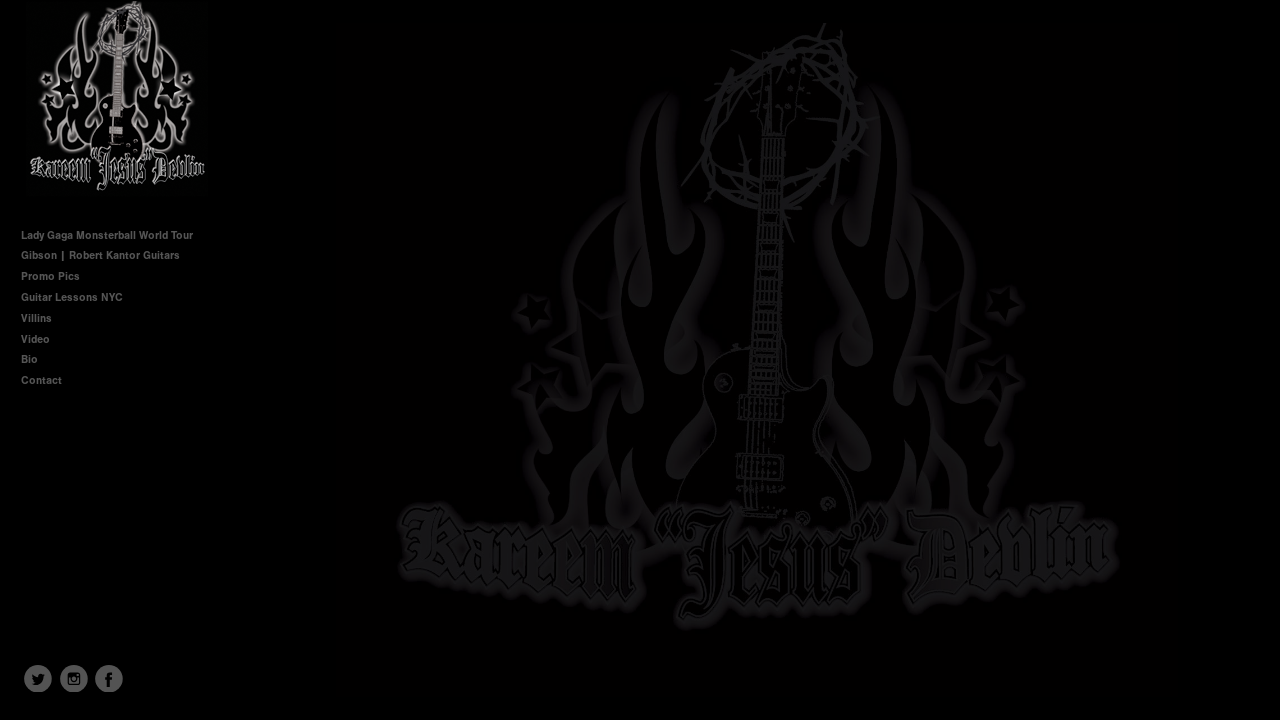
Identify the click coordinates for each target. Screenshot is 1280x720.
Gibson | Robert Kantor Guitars (100, 255)
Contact (41, 380)
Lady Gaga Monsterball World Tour (107, 235)
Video (35, 339)
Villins (36, 318)
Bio (29, 359)
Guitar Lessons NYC (72, 297)
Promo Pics (50, 276)
